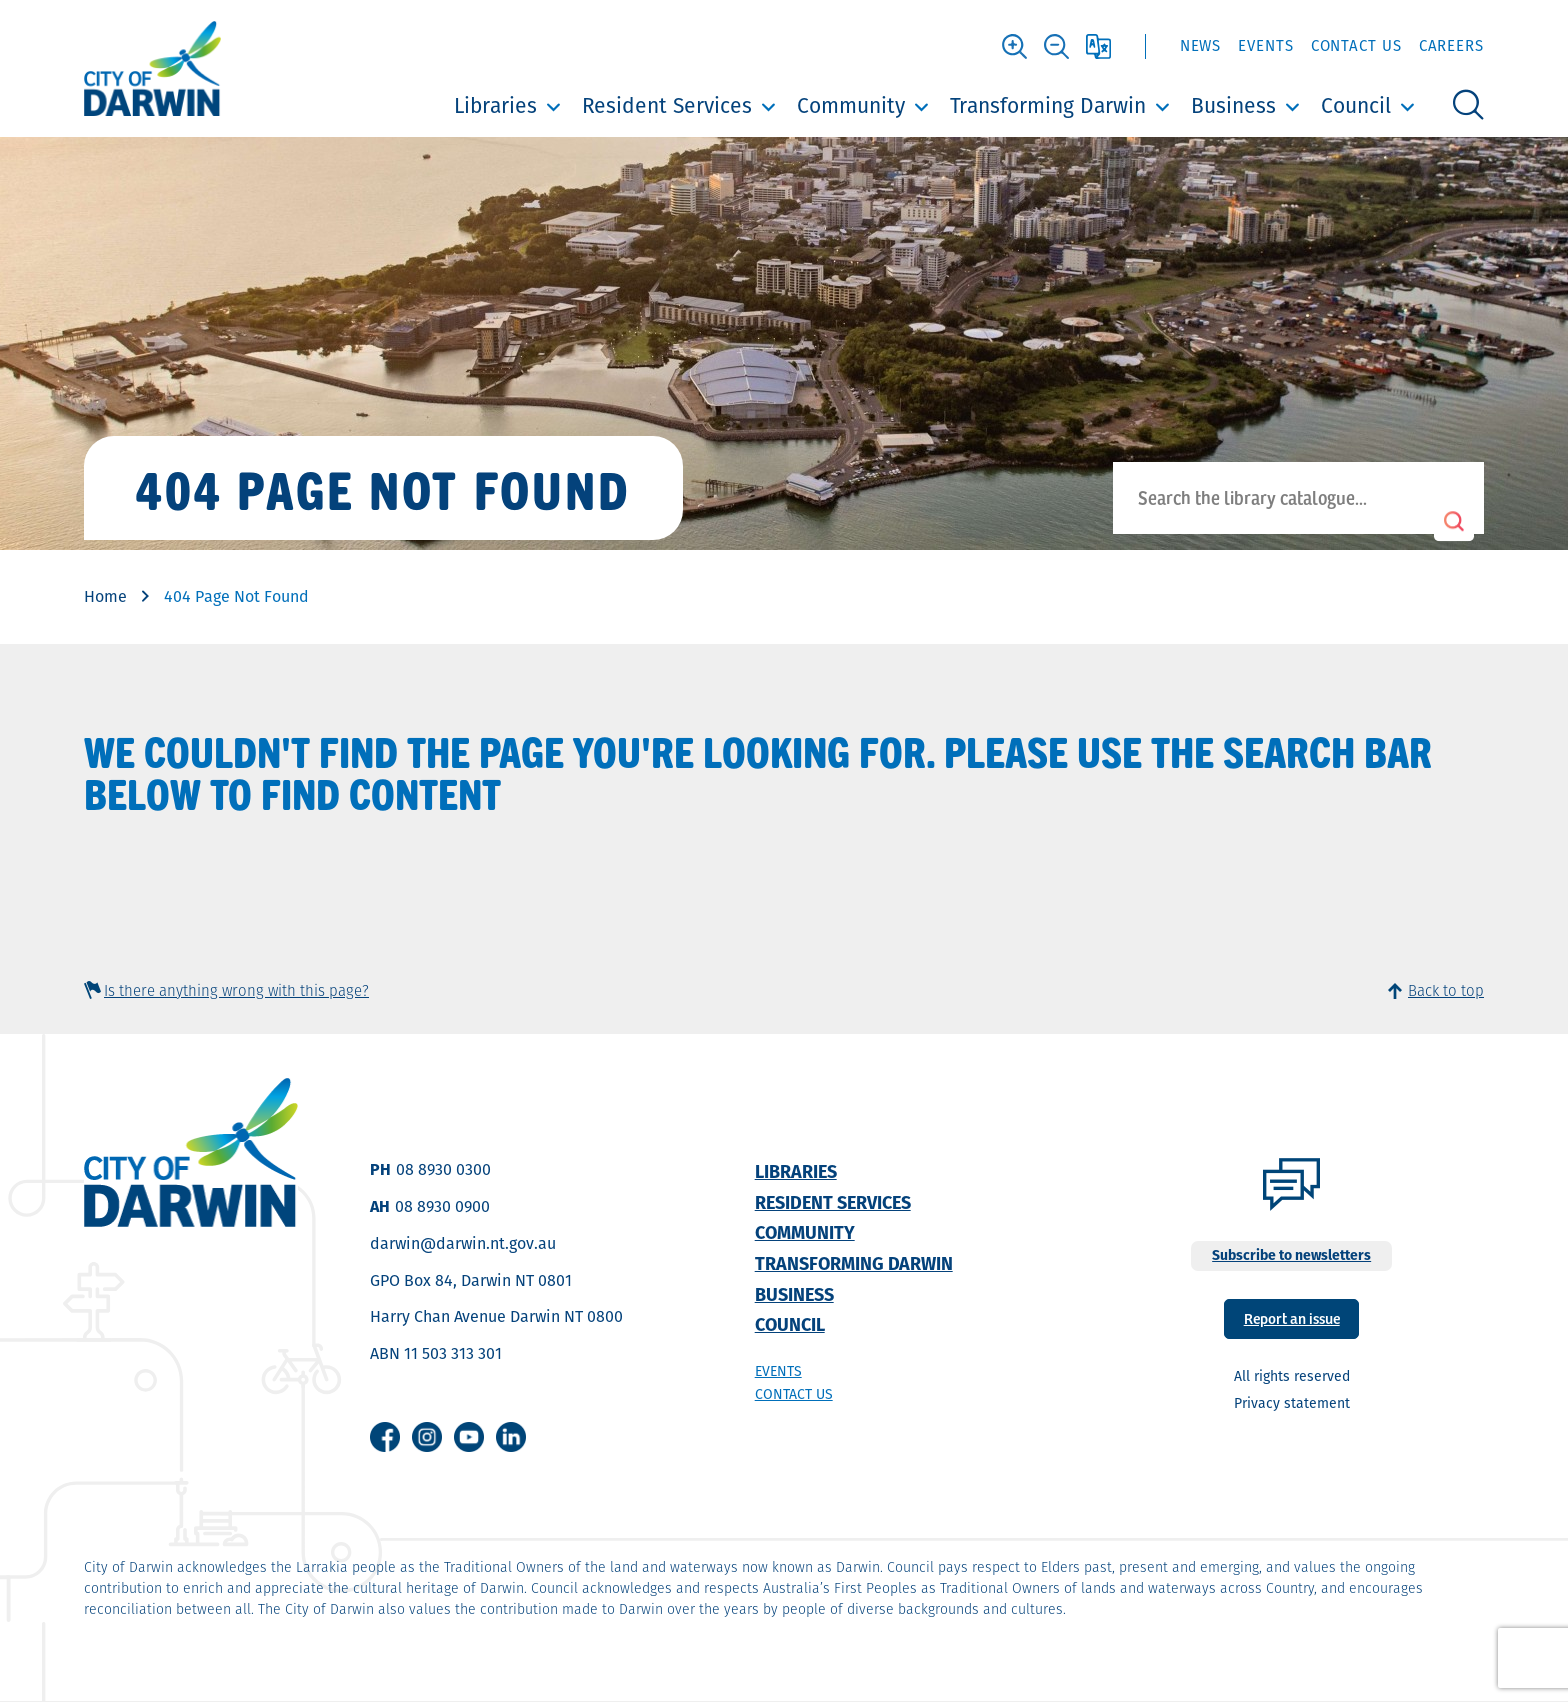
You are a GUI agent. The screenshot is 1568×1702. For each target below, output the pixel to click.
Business (1233, 105)
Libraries (495, 105)
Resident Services (667, 105)
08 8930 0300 (443, 1169)
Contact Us (1356, 45)
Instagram (427, 1437)
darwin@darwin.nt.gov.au (463, 1243)
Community (851, 105)
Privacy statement (1292, 1403)
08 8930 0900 (442, 1206)
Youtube (469, 1437)
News (1201, 45)
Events (1265, 45)
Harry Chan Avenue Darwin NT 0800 (496, 1316)
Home (105, 596)
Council (1356, 105)
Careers (1451, 45)
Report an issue (1292, 1317)
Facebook (385, 1437)
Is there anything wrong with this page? (236, 990)
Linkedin (511, 1437)
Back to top (1446, 990)
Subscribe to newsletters (1291, 1255)
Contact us (794, 1394)
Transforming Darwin (1048, 105)
